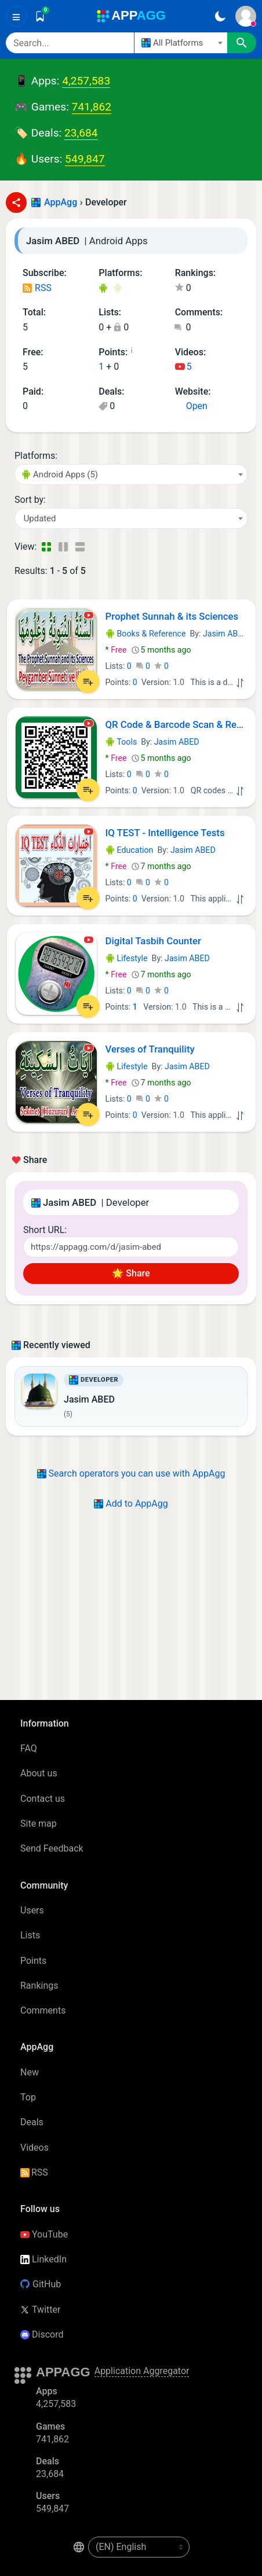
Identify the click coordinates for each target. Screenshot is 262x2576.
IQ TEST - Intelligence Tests (165, 832)
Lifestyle (126, 958)
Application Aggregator (142, 2370)
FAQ (28, 1748)
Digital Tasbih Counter (153, 941)
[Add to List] (88, 681)
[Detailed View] (63, 546)
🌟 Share (131, 1273)
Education (129, 850)
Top (28, 2097)
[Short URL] (131, 1247)
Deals (31, 2122)
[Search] (70, 42)
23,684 (81, 132)
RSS (37, 287)
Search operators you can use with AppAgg (131, 1473)
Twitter (40, 2309)
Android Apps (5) (103, 289)
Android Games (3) (117, 289)
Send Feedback (51, 1848)
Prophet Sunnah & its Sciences (172, 616)
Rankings (39, 1985)
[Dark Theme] (220, 16)
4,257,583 (86, 80)
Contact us (42, 1798)
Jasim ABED (225, 633)
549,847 (84, 158)
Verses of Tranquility (150, 1049)
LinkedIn (43, 2259)
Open (191, 405)
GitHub (40, 2284)
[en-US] (139, 2547)
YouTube (44, 2234)
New (29, 2072)
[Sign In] (245, 16)
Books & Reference (145, 633)
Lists (30, 1935)
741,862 (91, 106)
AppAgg (60, 202)
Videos (34, 2147)
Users (32, 1910)
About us (38, 1773)
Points (33, 1960)
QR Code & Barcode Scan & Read (176, 724)
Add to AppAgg (131, 1503)
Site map (38, 1823)
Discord (41, 2334)
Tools (121, 741)
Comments (43, 2010)
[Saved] (40, 16)
